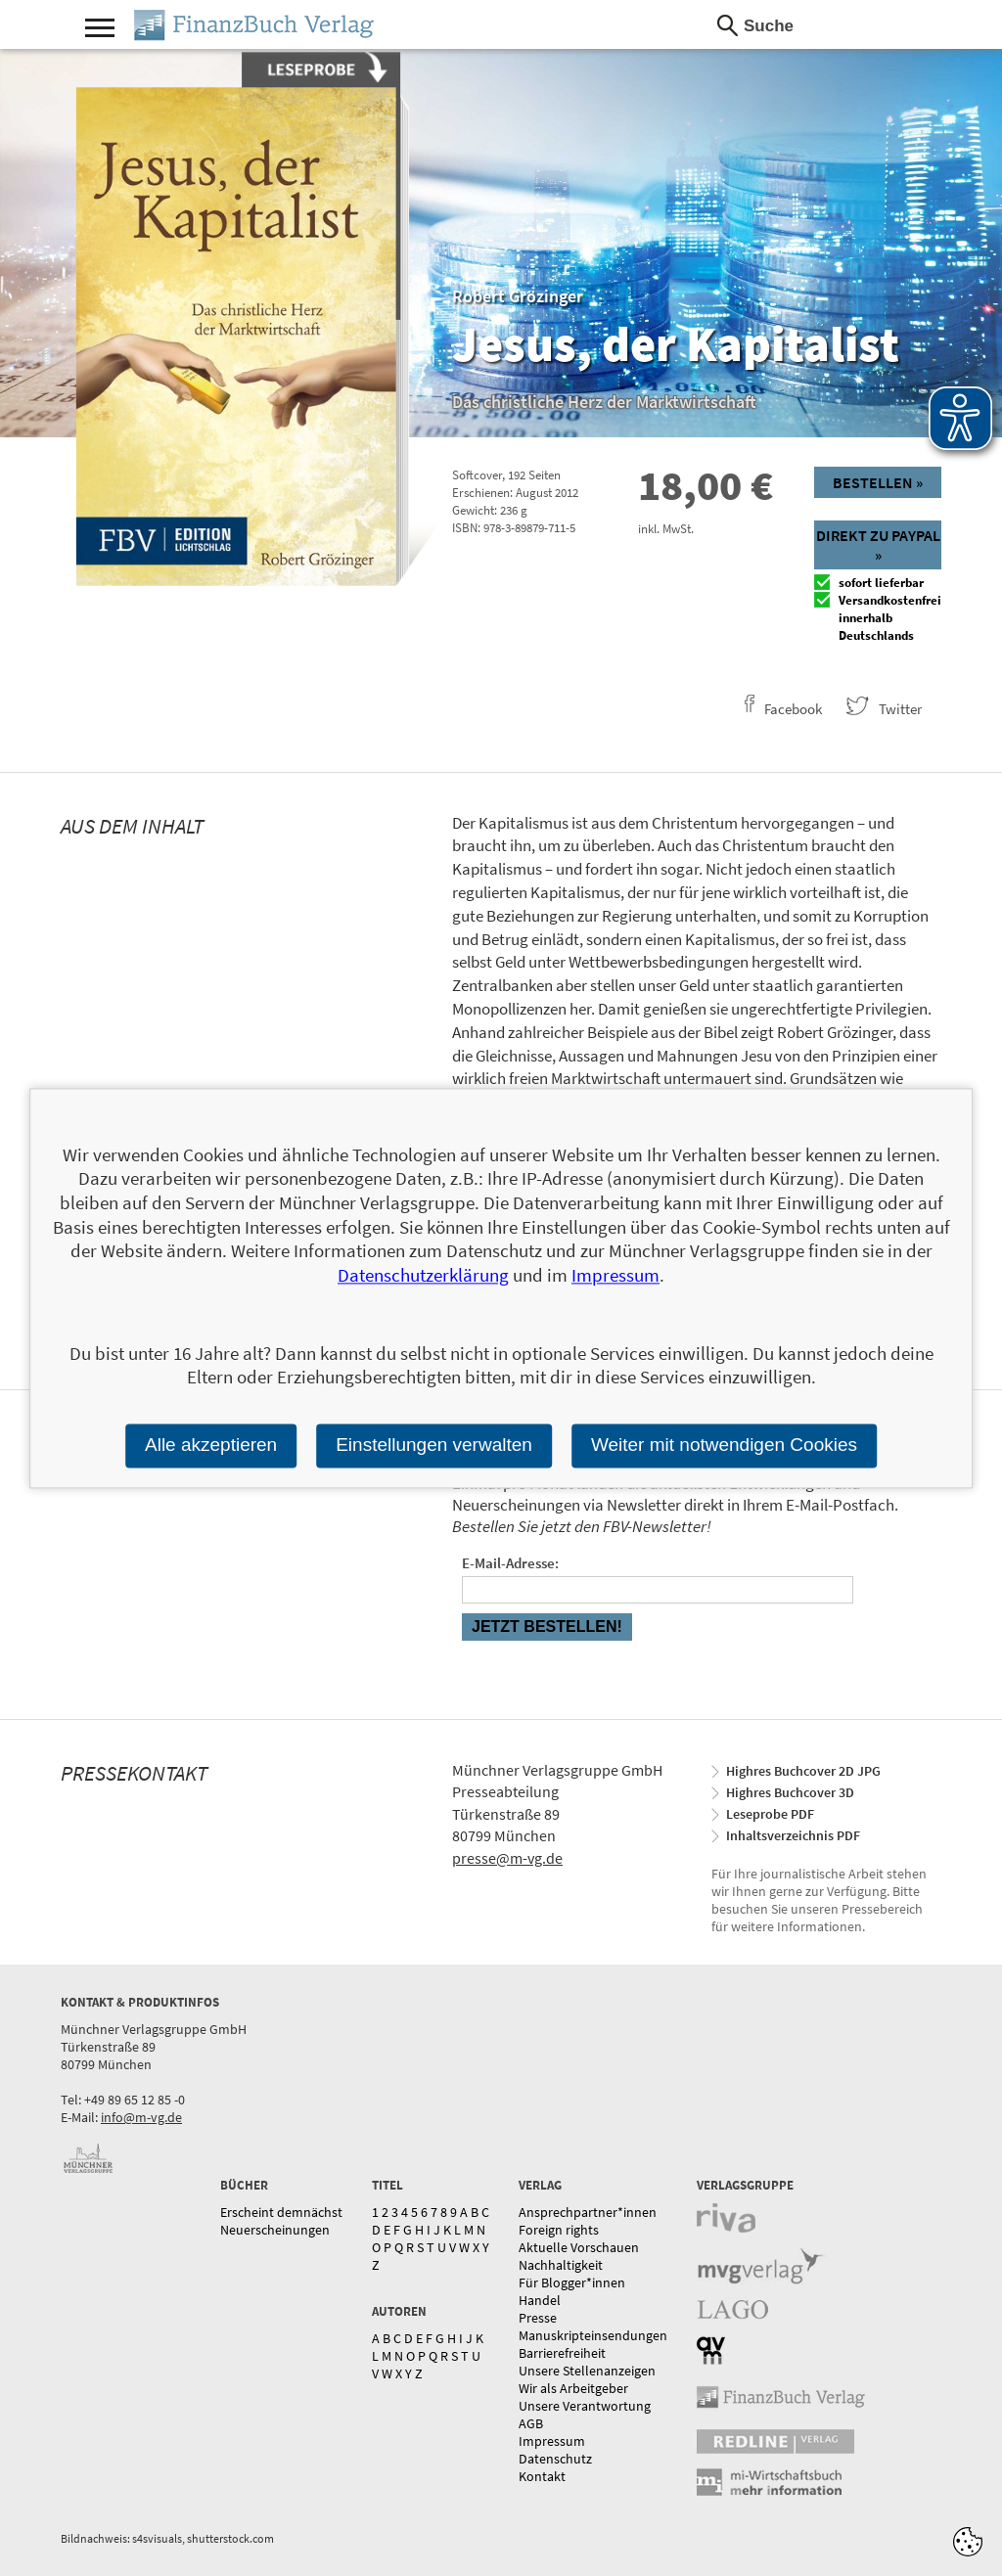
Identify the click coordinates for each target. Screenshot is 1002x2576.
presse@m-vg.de (507, 1858)
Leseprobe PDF (770, 1814)
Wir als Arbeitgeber (573, 2388)
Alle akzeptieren (211, 1444)
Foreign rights (559, 2229)
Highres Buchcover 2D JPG (803, 1771)
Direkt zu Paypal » (878, 545)
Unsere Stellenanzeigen (587, 2370)
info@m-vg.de (141, 2117)
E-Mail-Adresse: (510, 1563)
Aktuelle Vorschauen (579, 2247)
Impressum (552, 2441)
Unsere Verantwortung (585, 2406)
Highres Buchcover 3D (790, 1792)
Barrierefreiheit (562, 2353)
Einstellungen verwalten (434, 1444)
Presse (538, 2318)
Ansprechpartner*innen (588, 2212)
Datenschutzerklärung (423, 1275)
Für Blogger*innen (572, 2282)
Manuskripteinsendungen (593, 2335)
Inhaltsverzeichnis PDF (793, 1835)
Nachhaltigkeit (561, 2265)
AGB (531, 2423)
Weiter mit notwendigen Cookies (724, 1444)
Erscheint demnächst (281, 2212)
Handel (540, 2300)
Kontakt (542, 2476)
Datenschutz (555, 2458)
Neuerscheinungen (275, 2229)
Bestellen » (878, 482)
